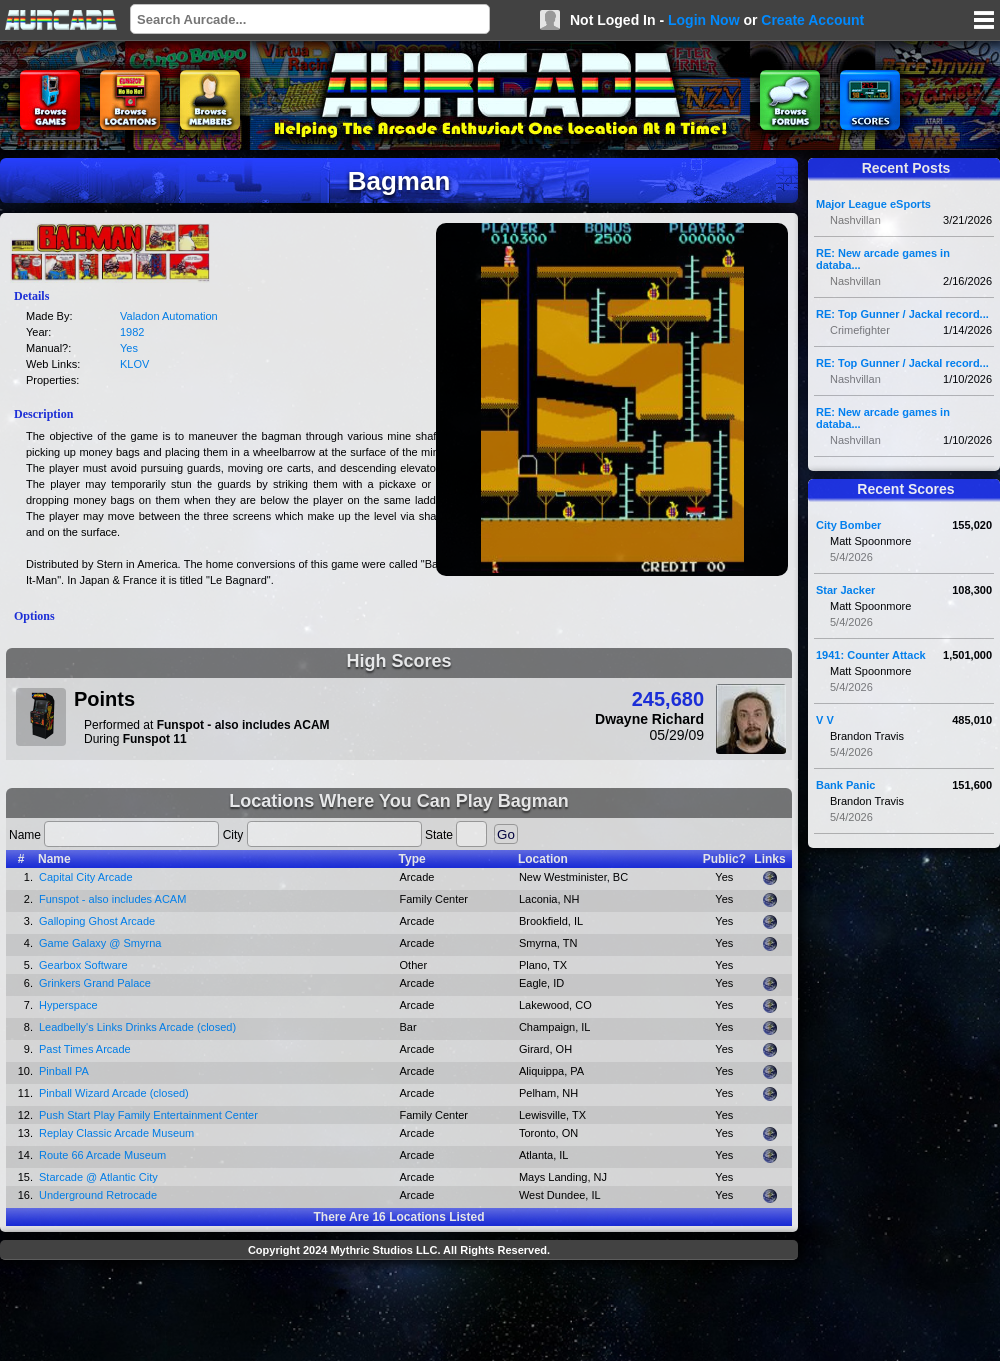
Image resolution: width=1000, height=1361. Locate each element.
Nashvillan (855, 220)
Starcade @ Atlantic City (98, 1177)
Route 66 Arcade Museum (102, 1155)
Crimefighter (860, 330)
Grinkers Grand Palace (95, 983)
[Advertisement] (399, 1313)
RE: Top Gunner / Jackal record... (902, 314)
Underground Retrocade (98, 1195)
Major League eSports (873, 204)
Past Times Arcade (85, 1049)
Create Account (812, 20)
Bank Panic (845, 785)
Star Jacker (845, 590)
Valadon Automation (169, 316)
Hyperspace (68, 1005)
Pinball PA (64, 1071)
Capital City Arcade (86, 877)
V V (825, 720)
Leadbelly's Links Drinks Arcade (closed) (137, 1027)
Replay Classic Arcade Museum (116, 1133)
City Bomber (848, 525)
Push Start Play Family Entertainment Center (148, 1115)
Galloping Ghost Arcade (97, 921)
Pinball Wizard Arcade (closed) (114, 1093)
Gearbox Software (83, 965)
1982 (132, 332)
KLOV (134, 364)
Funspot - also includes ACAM (112, 899)
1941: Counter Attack (871, 655)
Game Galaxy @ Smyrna (100, 943)
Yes (129, 348)
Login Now (704, 20)
